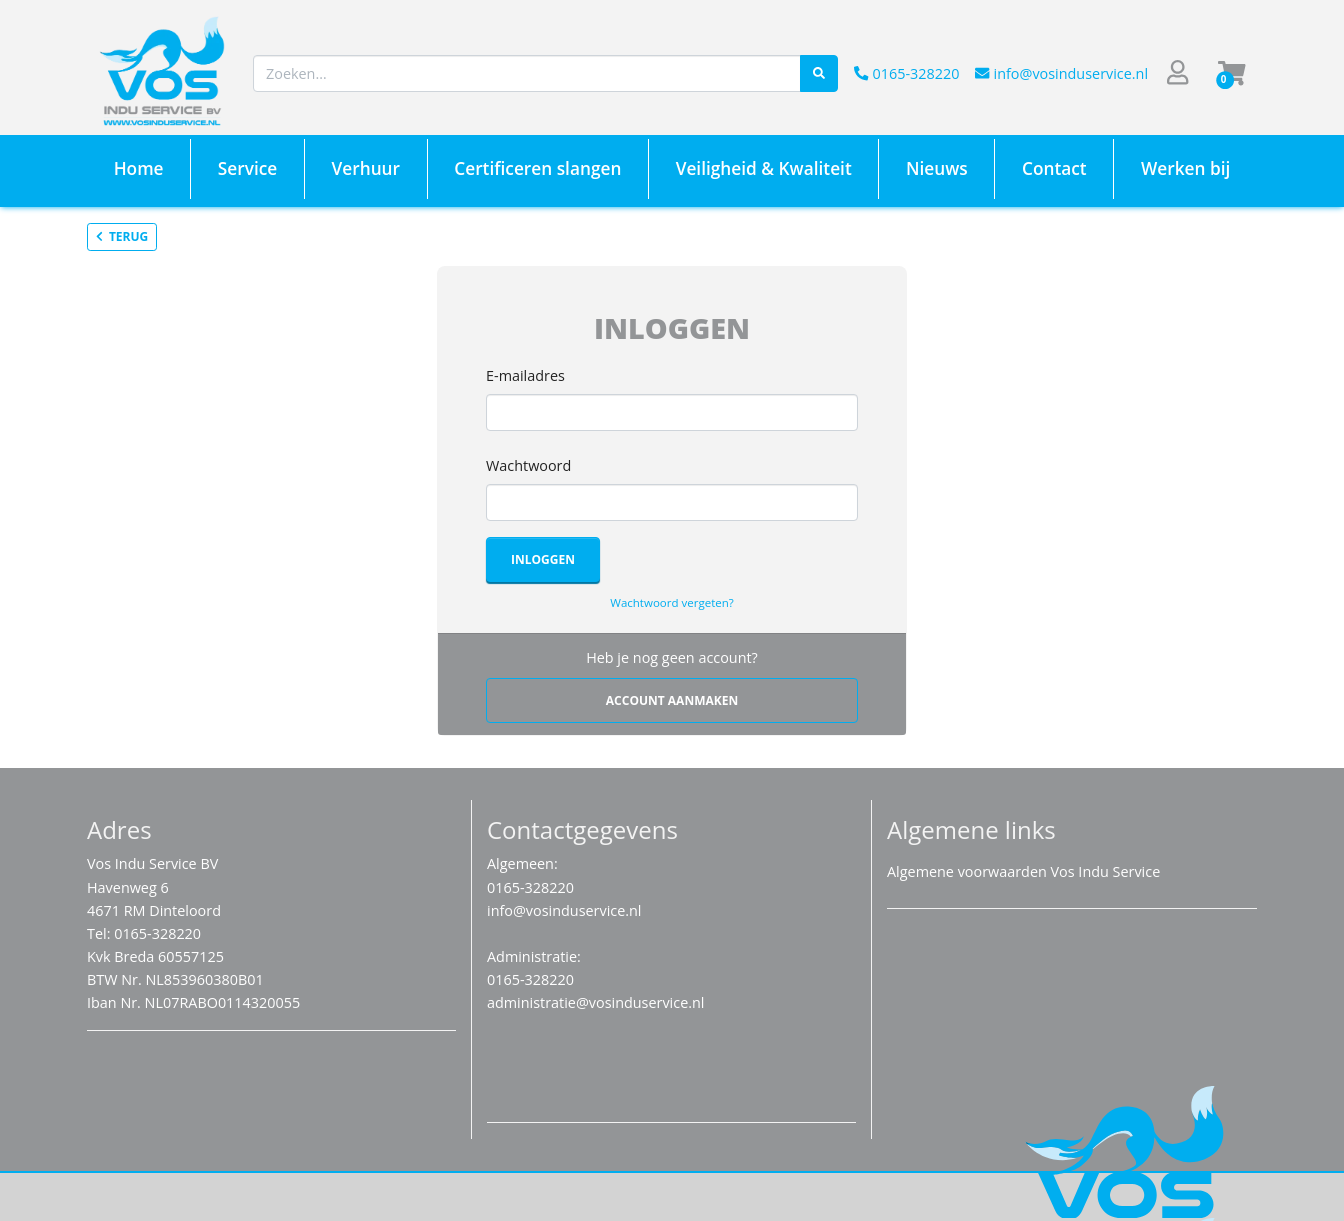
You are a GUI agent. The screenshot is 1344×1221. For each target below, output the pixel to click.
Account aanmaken (672, 700)
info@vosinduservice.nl (1061, 73)
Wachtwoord (528, 465)
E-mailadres (525, 375)
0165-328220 (906, 73)
